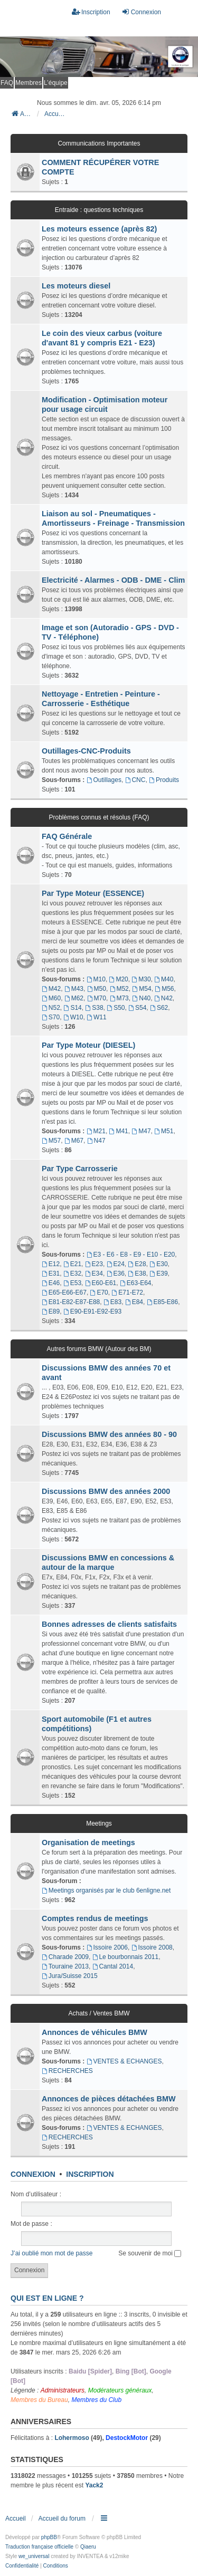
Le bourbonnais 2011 (125, 1957)
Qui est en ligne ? (47, 2298)
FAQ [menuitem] (7, 82)
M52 (119, 988)
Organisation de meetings (88, 1842)
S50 (116, 1007)
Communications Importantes (99, 143)
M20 (118, 979)
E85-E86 (162, 1302)
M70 (96, 998)
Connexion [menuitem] (141, 12)
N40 (141, 998)
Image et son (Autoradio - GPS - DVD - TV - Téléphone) (110, 632)
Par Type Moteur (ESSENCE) (93, 893)
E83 (112, 1302)
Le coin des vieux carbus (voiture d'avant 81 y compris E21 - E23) (102, 338)
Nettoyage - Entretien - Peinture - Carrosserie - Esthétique (101, 699)
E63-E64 (136, 1283)
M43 (73, 988)
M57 (51, 1140)
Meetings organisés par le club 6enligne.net (106, 1890)
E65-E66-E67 (64, 1292)
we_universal (33, 2556)
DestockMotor (127, 2438)
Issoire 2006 (107, 1947)
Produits (164, 780)
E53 (72, 1283)
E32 (72, 1273)
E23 (94, 1264)
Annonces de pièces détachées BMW (109, 2099)
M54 (141, 988)
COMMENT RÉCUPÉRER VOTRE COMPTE (100, 167)
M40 (163, 979)
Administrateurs (62, 2390)
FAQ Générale (67, 836)
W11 (97, 1017)
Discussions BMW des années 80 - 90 (109, 1434)
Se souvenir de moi (149, 2253)
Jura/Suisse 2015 (70, 1976)
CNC (135, 780)
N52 (51, 1007)
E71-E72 (127, 1292)
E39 (158, 1273)
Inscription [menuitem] (91, 12)
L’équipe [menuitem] (56, 82)
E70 (99, 1292)
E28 (137, 1264)
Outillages (104, 780)
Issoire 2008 (152, 1947)
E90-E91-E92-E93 (92, 1311)
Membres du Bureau (39, 2400)
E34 (94, 1273)
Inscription (90, 2174)
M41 (118, 1131)
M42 (51, 988)
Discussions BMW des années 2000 (106, 1491)
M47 (140, 1131)
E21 (72, 1264)
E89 (51, 1311)
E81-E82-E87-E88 (71, 1302)
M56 (164, 988)
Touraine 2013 (65, 1966)
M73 (119, 998)
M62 (73, 998)
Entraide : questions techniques (99, 210)
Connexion (33, 2174)
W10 (73, 1017)
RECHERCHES (67, 2071)
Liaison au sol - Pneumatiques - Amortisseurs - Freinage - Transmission (113, 518)
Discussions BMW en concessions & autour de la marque (108, 1562)
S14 (73, 1007)
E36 (116, 1273)
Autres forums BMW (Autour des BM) (98, 1349)
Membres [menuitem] (28, 82)
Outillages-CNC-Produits (86, 751)
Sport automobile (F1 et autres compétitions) (97, 1724)
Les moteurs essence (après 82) (99, 229)
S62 (159, 1007)
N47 (96, 1140)
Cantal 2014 (113, 1966)
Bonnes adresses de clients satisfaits (109, 1624)
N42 (163, 998)
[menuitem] (22, 2566)
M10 (96, 979)
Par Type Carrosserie (80, 1168)
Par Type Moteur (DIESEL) (88, 1045)
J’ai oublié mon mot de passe (51, 2253)
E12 (51, 1264)
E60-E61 (101, 1283)
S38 (94, 1007)
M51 (163, 1131)
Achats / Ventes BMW (98, 2013)
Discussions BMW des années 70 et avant (106, 1373)
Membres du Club (96, 2400)
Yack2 (94, 2485)
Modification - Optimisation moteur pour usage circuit (104, 404)
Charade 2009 (65, 1957)
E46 (51, 1283)
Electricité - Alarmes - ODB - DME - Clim (113, 580)
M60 (51, 998)
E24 (116, 1264)
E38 (137, 1273)
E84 (134, 1302)
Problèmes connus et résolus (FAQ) (99, 817)
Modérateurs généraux (120, 2390)
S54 (137, 1007)
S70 (51, 1017)
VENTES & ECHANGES (124, 2061)
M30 (140, 979)
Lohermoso (71, 2438)
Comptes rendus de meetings (95, 1918)
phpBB (49, 2537)
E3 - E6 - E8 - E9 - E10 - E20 (131, 1254)
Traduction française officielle (39, 2547)
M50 (96, 988)
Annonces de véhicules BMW (94, 2032)
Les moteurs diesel (76, 286)
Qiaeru (88, 2547)
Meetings (99, 1823)
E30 (158, 1264)
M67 (73, 1140)
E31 (51, 1273)
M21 (96, 1131)
